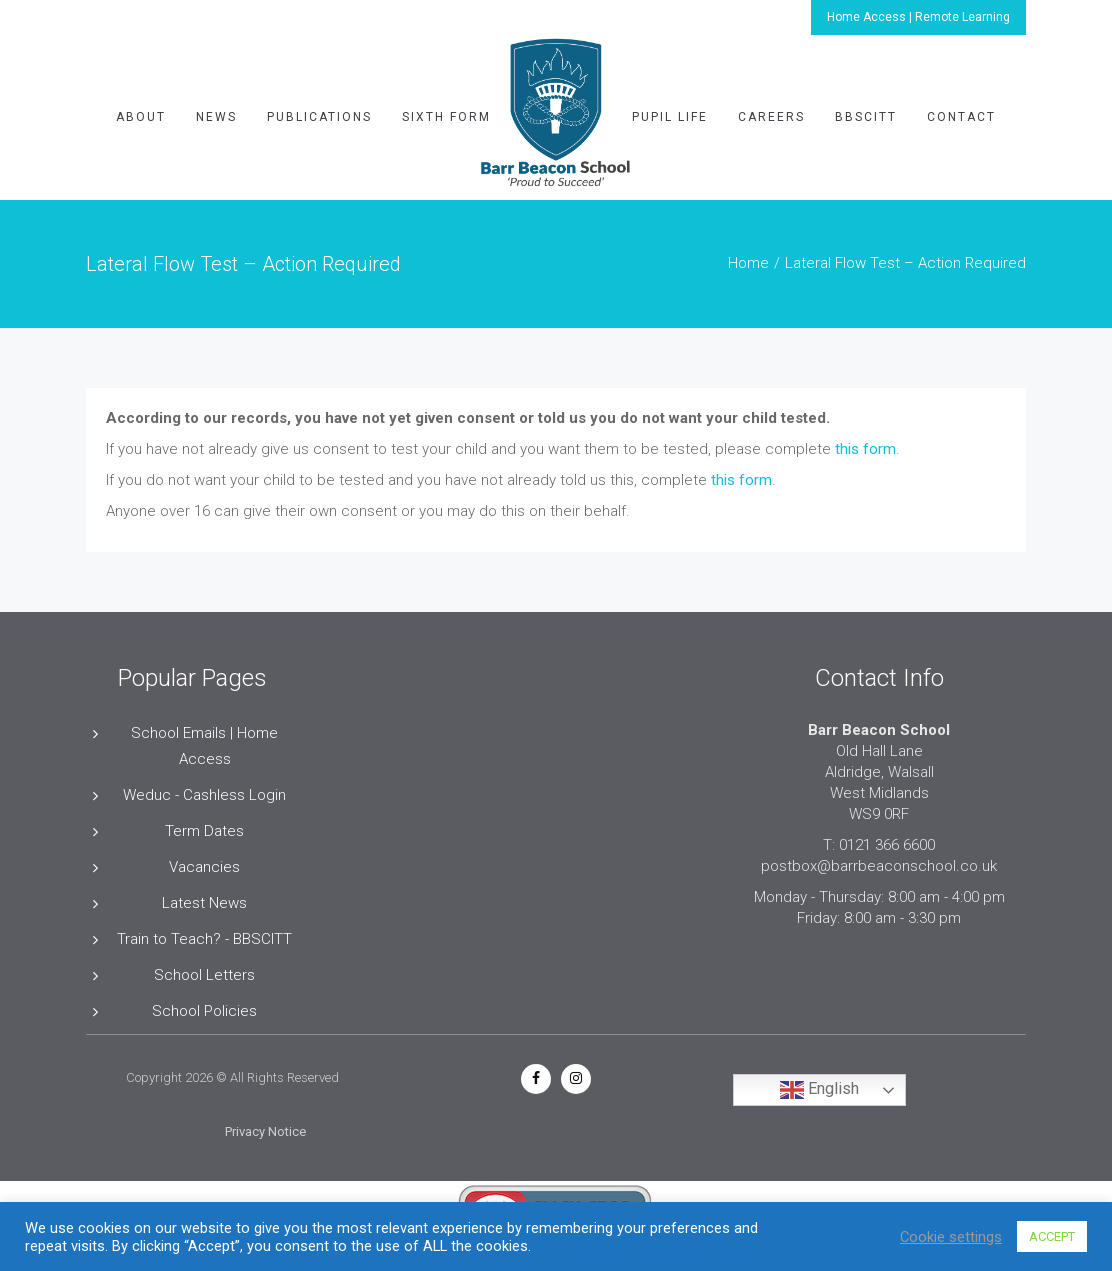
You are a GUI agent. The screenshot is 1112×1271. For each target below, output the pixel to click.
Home (748, 263)
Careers (771, 117)
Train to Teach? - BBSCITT (204, 939)
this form (865, 449)
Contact (961, 117)
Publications (319, 117)
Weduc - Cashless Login (204, 795)
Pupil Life (670, 117)
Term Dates (204, 831)
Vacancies (204, 867)
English (819, 1090)
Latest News (204, 903)
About (141, 117)
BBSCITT (866, 117)
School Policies (204, 1011)
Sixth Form (446, 117)
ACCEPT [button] (1052, 1236)
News (216, 117)
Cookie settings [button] (951, 1237)
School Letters (204, 975)
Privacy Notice (265, 1131)
